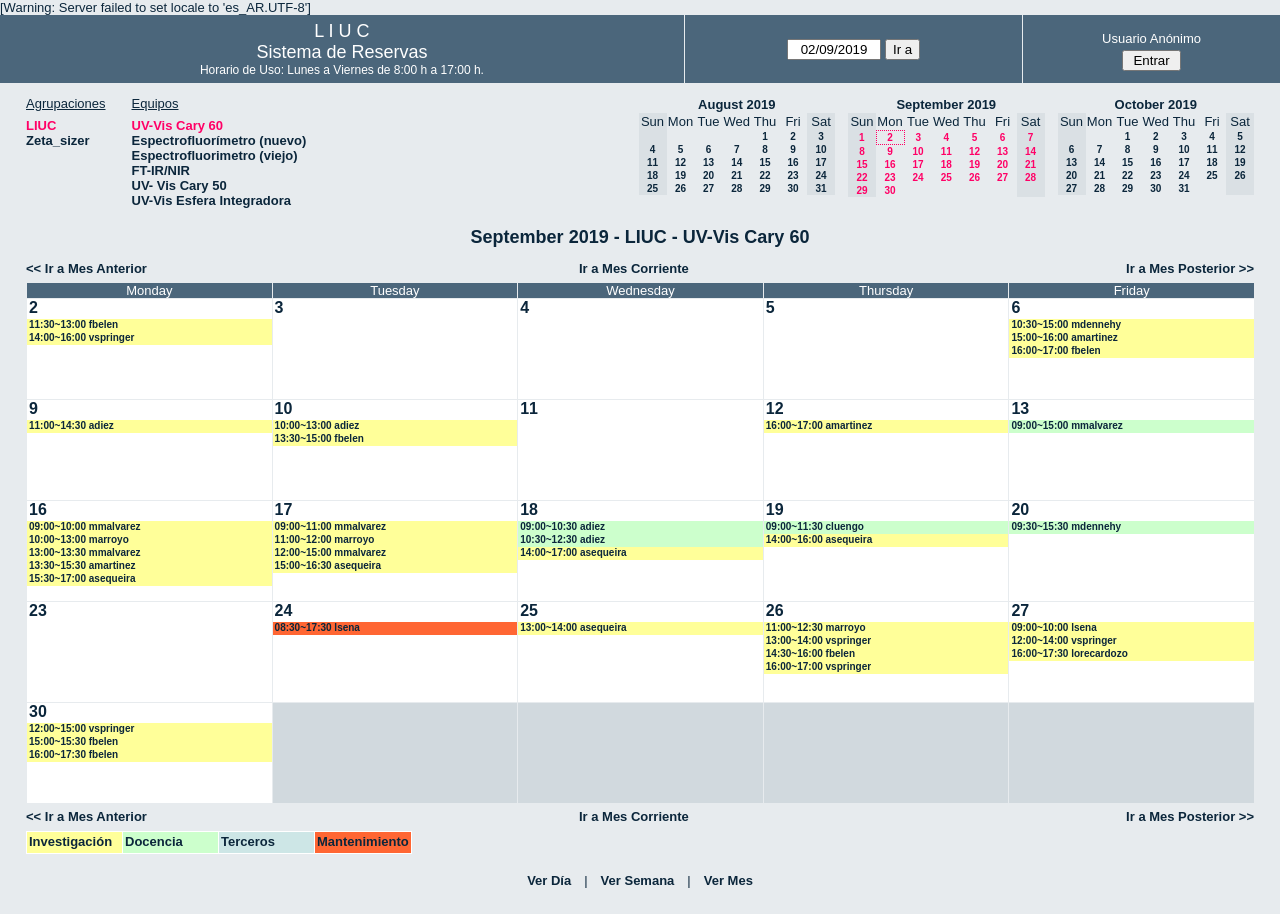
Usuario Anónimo (1151, 38)
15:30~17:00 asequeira (82, 578)
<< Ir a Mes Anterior (86, 268)
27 (708, 188)
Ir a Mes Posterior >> (1190, 268)
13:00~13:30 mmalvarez (84, 552)
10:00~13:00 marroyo (79, 539)
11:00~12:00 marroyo (325, 539)
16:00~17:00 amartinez (819, 425)
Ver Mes (728, 880)
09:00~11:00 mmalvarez (330, 526)
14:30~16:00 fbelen (810, 653)
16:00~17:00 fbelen (1055, 350)
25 (946, 177)
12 (680, 162)
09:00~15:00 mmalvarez (1066, 425)
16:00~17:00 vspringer (818, 666)
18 (946, 164)
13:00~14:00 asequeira (573, 627)
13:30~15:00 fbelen (319, 438)
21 (736, 175)
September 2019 (946, 104)
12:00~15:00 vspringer (81, 728)
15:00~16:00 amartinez (1064, 337)
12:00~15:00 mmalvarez (330, 552)
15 (764, 162)
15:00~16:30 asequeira (328, 565)
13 (708, 162)
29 (764, 188)
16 (792, 162)
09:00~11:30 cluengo (815, 526)
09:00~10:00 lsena (1053, 627)
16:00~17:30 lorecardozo (1069, 653)
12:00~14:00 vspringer (1063, 640)
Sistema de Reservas (341, 52)
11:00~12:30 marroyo (816, 627)
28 (736, 188)
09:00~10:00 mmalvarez (84, 526)
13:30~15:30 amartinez (82, 565)
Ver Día (549, 880)
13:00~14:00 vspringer (818, 640)
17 (917, 164)
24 (917, 177)
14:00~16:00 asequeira (819, 539)
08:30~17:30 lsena (317, 627)
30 (792, 188)
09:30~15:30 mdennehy (1066, 526)
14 (736, 162)
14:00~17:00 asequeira (573, 552)
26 (680, 188)
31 (1183, 188)
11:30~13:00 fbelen (73, 324)
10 (917, 151)
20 (708, 175)
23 (792, 175)
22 (764, 175)
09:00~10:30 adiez (562, 526)
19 (680, 175)
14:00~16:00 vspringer (81, 337)
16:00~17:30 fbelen (73, 754)
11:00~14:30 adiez (71, 425)
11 (946, 151)
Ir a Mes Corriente (634, 268)
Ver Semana (638, 880)
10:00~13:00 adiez (317, 425)
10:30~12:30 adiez (562, 539)
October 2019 (1156, 104)
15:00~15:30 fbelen (73, 741)
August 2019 (736, 104)
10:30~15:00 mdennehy (1066, 324)
